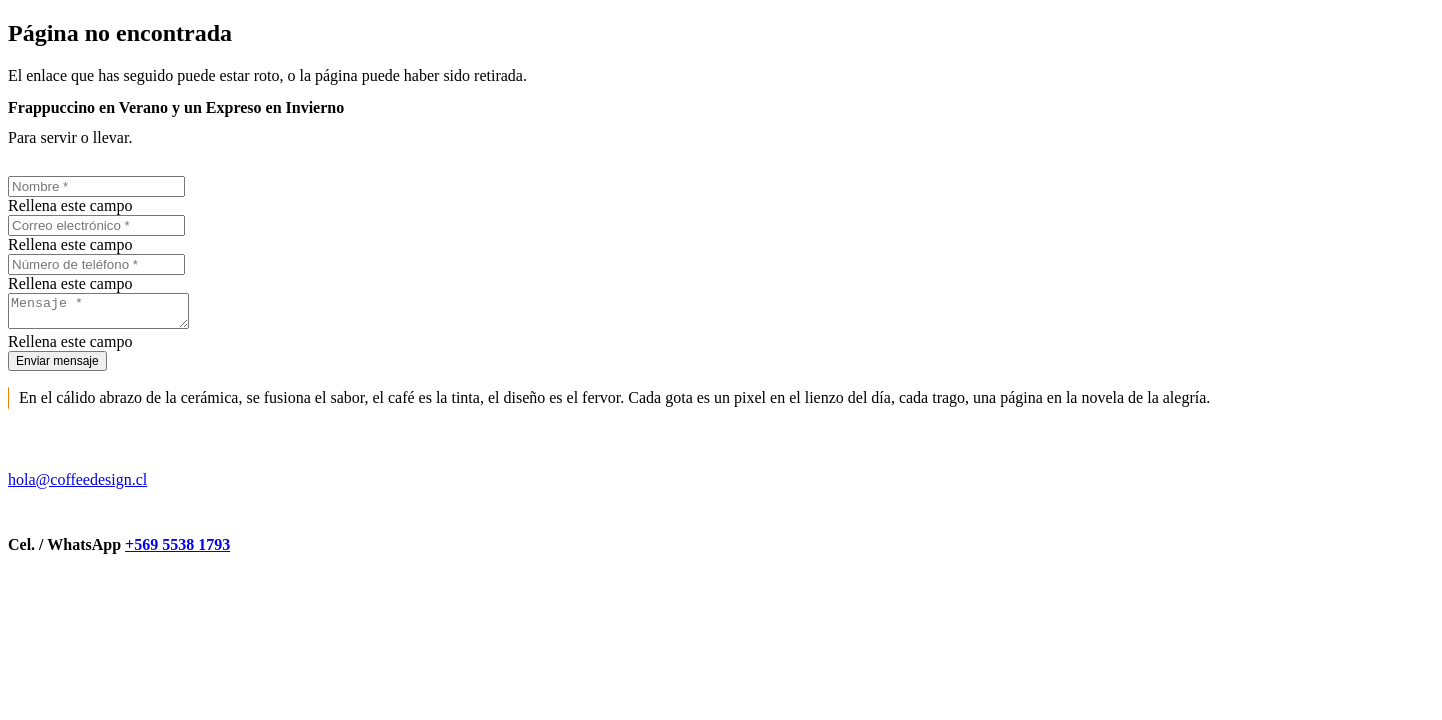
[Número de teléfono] (96, 264)
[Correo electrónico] (96, 225)
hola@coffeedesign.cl (77, 485)
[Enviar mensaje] (57, 367)
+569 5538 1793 (177, 550)
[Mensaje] (108, 314)
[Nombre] (96, 186)
